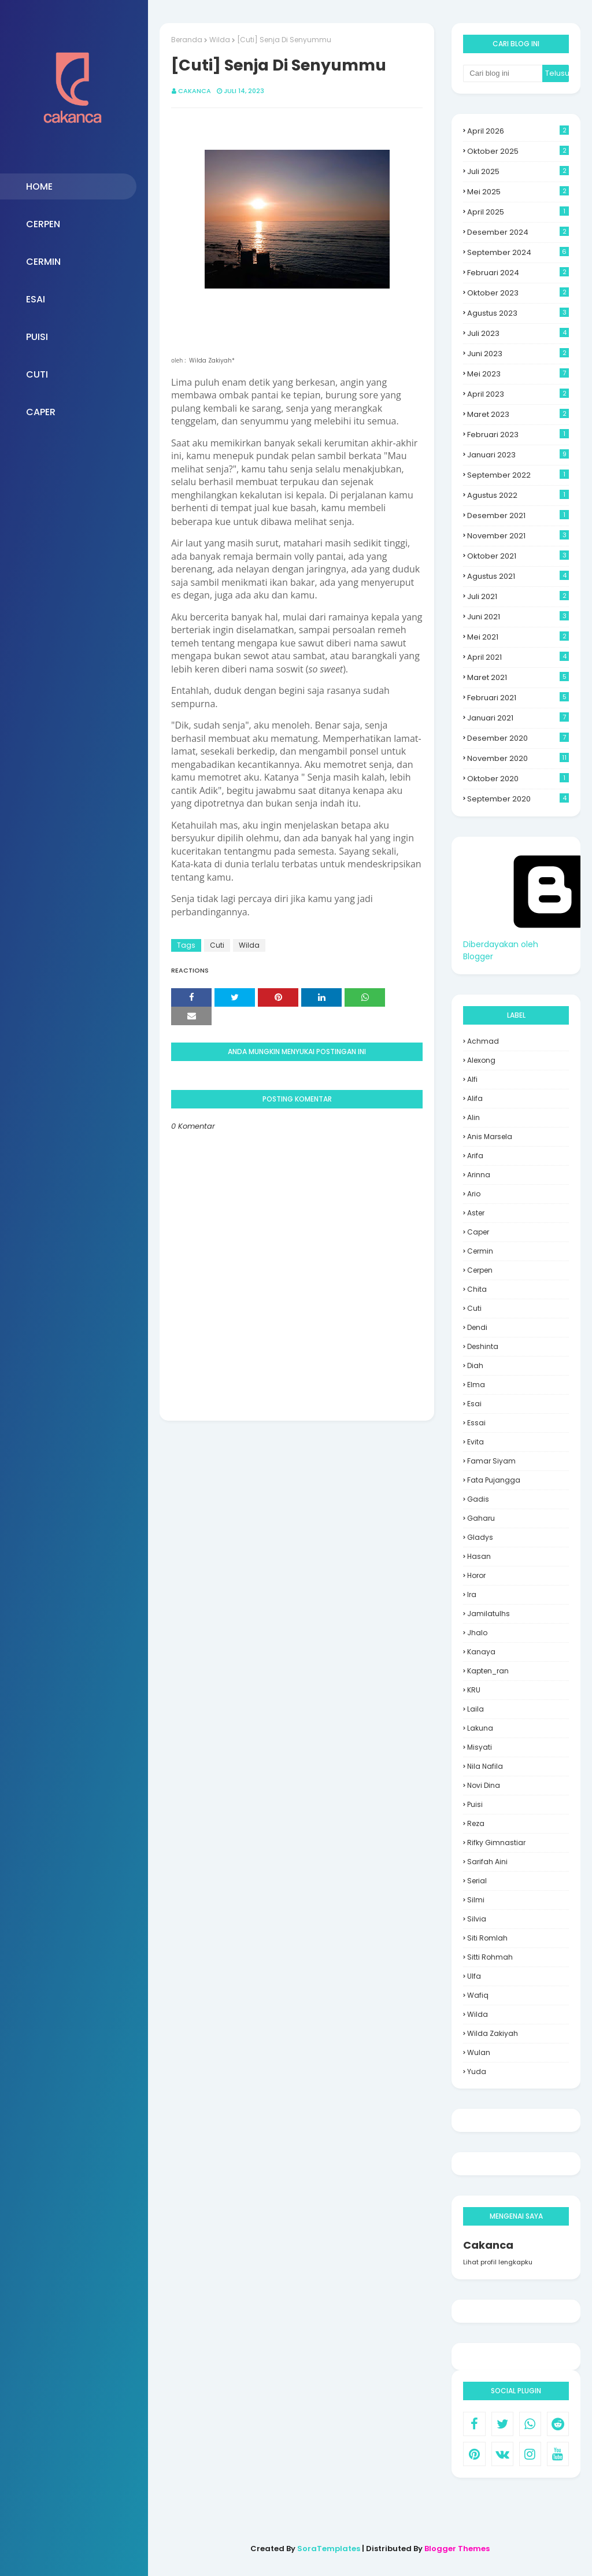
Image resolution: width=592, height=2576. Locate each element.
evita (475, 1442)
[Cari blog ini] (502, 73)
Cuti (217, 945)
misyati (479, 1747)
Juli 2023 (518, 333)
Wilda (219, 40)
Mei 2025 (518, 191)
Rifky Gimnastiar (496, 1842)
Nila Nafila (485, 1766)
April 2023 (518, 394)
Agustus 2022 (518, 495)
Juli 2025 (518, 171)
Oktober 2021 (518, 555)
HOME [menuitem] (39, 186)
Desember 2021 (518, 515)
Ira (471, 1594)
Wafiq (478, 1995)
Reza (475, 1823)
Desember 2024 (518, 232)
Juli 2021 (518, 596)
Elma (476, 1384)
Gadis (478, 1499)
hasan (479, 1556)
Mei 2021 (518, 636)
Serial (477, 1881)
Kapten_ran (488, 1671)
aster (475, 1213)
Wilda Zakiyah (492, 2033)
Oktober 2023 (518, 292)
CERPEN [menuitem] (43, 224)
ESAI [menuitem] (35, 299)
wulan (478, 2052)
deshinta (482, 1346)
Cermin (480, 1251)
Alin (473, 1117)
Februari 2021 (518, 697)
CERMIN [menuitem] (43, 261)
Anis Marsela (489, 1136)
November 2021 (518, 535)
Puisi (475, 1804)
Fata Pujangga (493, 1480)
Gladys (480, 1537)
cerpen (480, 1270)
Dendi (477, 1327)
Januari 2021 (518, 717)
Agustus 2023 (518, 313)
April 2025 (518, 211)
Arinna (478, 1175)
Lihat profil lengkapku (497, 2262)
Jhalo (477, 1633)
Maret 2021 (518, 677)
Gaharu (481, 1518)
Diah (475, 1365)
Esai (474, 1404)
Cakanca (194, 90)
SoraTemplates (328, 2548)
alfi (472, 1079)
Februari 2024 (518, 272)
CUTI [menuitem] (37, 374)
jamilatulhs (488, 1613)
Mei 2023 (518, 373)
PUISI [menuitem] (37, 336)
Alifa (475, 1098)
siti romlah (487, 1938)
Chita (477, 1289)
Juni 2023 (518, 353)
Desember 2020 (518, 738)
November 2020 (518, 758)
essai (476, 1423)
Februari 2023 (518, 434)
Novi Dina (483, 1785)
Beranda (186, 40)
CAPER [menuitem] (41, 412)
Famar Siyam (491, 1461)
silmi (475, 1900)
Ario (473, 1194)
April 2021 (518, 657)
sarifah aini (487, 1862)
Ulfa (474, 1976)
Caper (478, 1232)
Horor (476, 1575)
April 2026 (518, 130)
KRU (473, 1690)
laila (475, 1709)
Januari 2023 (518, 454)
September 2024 (518, 252)
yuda (476, 2071)
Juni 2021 (518, 616)
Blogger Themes (457, 2548)
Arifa (475, 1156)
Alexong (481, 1060)
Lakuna (480, 1728)
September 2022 (518, 475)
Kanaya (481, 1652)
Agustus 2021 (518, 576)
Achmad (483, 1041)
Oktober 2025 (518, 151)
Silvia (476, 1919)
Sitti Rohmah (490, 1957)
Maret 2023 (518, 414)
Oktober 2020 (518, 778)
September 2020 (518, 798)
